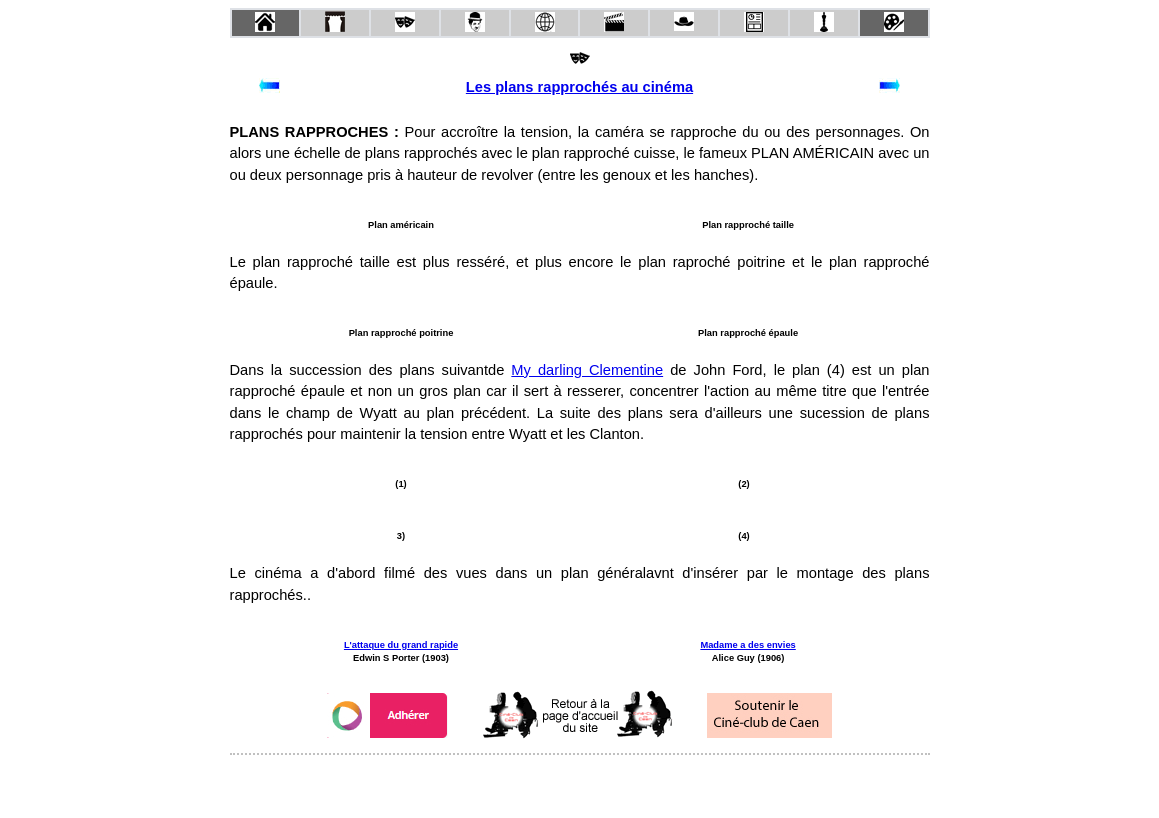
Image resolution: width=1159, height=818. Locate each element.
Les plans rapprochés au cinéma (579, 87)
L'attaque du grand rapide (401, 645)
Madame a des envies (747, 645)
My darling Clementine (587, 370)
